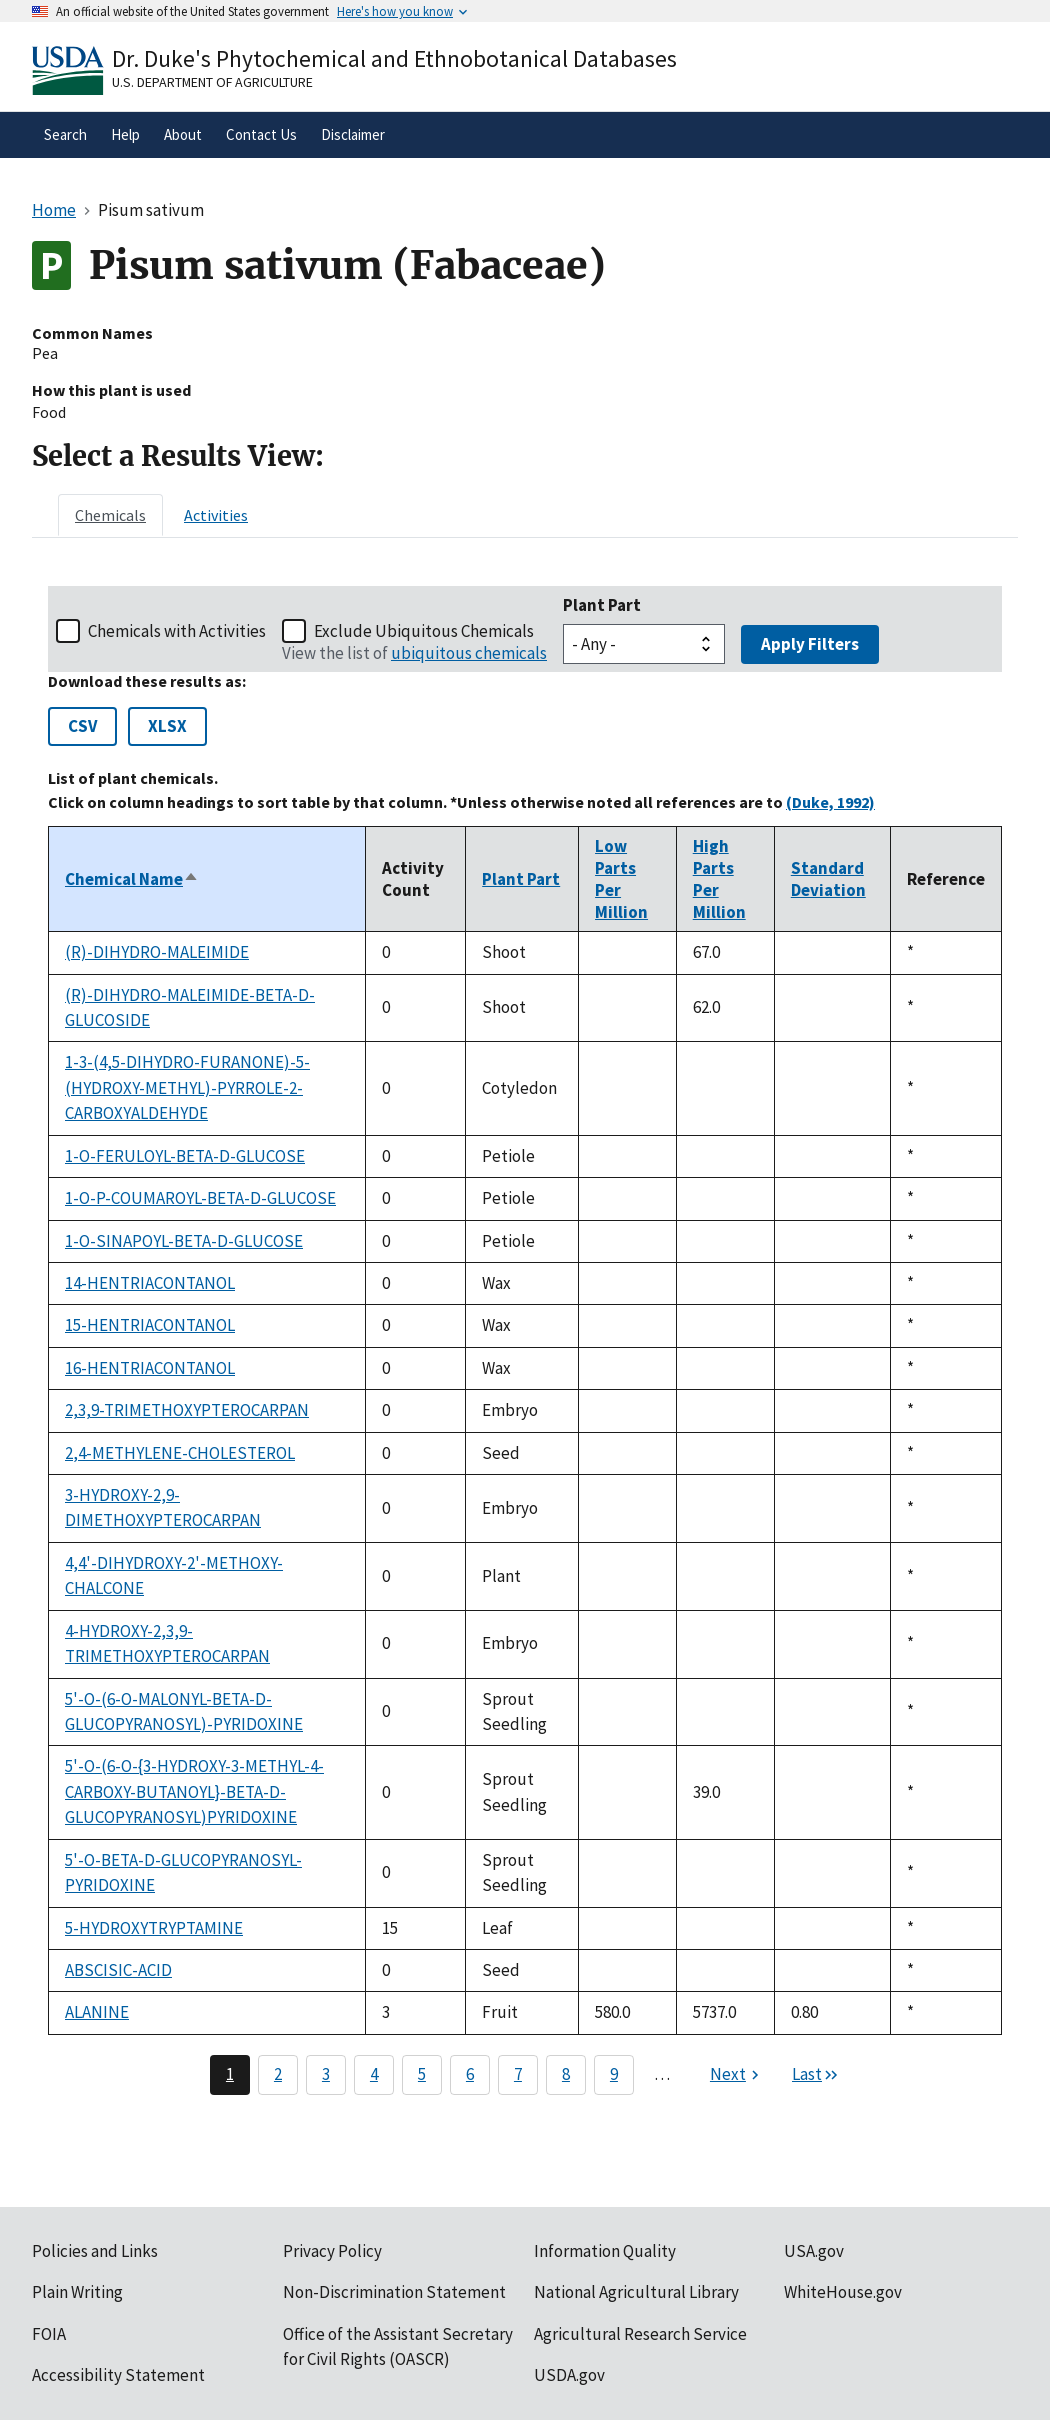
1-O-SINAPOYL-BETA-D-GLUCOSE (184, 1241)
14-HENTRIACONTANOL (150, 1283)
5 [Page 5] (422, 2074)
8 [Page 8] (566, 2074)
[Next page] (737, 2075)
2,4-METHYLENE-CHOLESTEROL (180, 1453)
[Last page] (816, 2075)
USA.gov (814, 2251)
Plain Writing (77, 2292)
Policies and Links (95, 2251)
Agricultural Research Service (640, 2334)
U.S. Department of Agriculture (212, 82)
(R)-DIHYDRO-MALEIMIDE (157, 952)
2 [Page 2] (278, 2074)
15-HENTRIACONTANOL (150, 1325)
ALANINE (97, 2012)
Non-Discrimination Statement (394, 2292)
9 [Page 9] (614, 2074)
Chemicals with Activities (177, 631)
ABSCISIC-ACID (118, 1970)
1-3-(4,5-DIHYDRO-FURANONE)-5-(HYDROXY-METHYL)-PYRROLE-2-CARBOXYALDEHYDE (187, 1087)
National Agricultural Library (636, 2292)
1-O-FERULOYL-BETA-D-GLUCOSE (185, 1156)
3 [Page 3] (326, 2074)
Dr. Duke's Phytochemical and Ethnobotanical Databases (394, 58)
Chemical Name (132, 879)
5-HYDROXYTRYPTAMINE (154, 1928)
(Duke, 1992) (830, 802)
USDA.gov (569, 2375)
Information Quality (605, 2251)
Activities (216, 515)
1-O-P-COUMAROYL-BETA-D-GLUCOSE (200, 1198)
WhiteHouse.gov (843, 2292)
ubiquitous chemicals (469, 653)
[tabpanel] (525, 1340)
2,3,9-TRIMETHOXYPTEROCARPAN (187, 1410)
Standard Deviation (828, 879)
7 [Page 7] (518, 2074)
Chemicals (110, 515)
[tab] (110, 515)
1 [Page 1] (230, 2074)
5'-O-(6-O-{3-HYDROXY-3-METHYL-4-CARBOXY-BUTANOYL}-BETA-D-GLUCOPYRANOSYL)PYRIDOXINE (194, 1791)
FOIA (49, 2334)
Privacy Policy (332, 2251)
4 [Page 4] (374, 2074)
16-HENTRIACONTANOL (150, 1368)
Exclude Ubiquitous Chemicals (424, 631)
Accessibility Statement (118, 2375)
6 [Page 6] (470, 2074)
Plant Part (602, 605)
